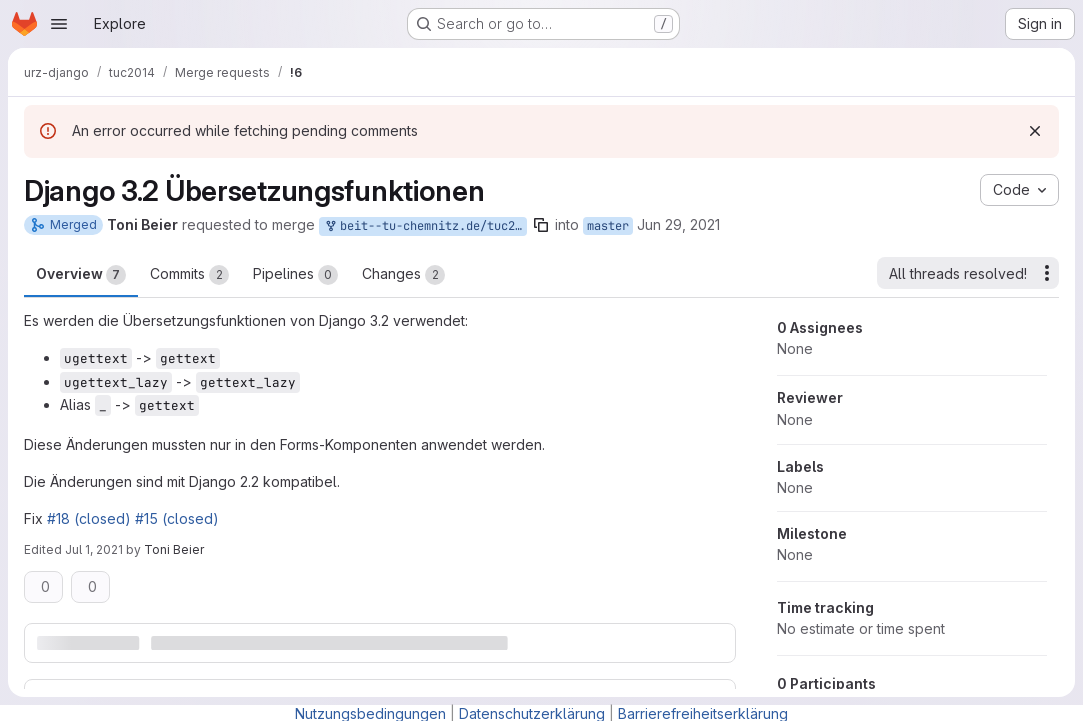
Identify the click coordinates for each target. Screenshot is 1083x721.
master (608, 226)
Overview (81, 275)
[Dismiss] (1035, 131)
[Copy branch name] (541, 225)
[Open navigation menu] (59, 24)
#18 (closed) (89, 518)
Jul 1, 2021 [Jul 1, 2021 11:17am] (94, 549)
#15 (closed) (177, 518)
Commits (189, 275)
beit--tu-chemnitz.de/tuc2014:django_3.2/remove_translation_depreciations (425, 226)
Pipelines (295, 275)
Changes (403, 275)
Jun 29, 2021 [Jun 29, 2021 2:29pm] (678, 224)
